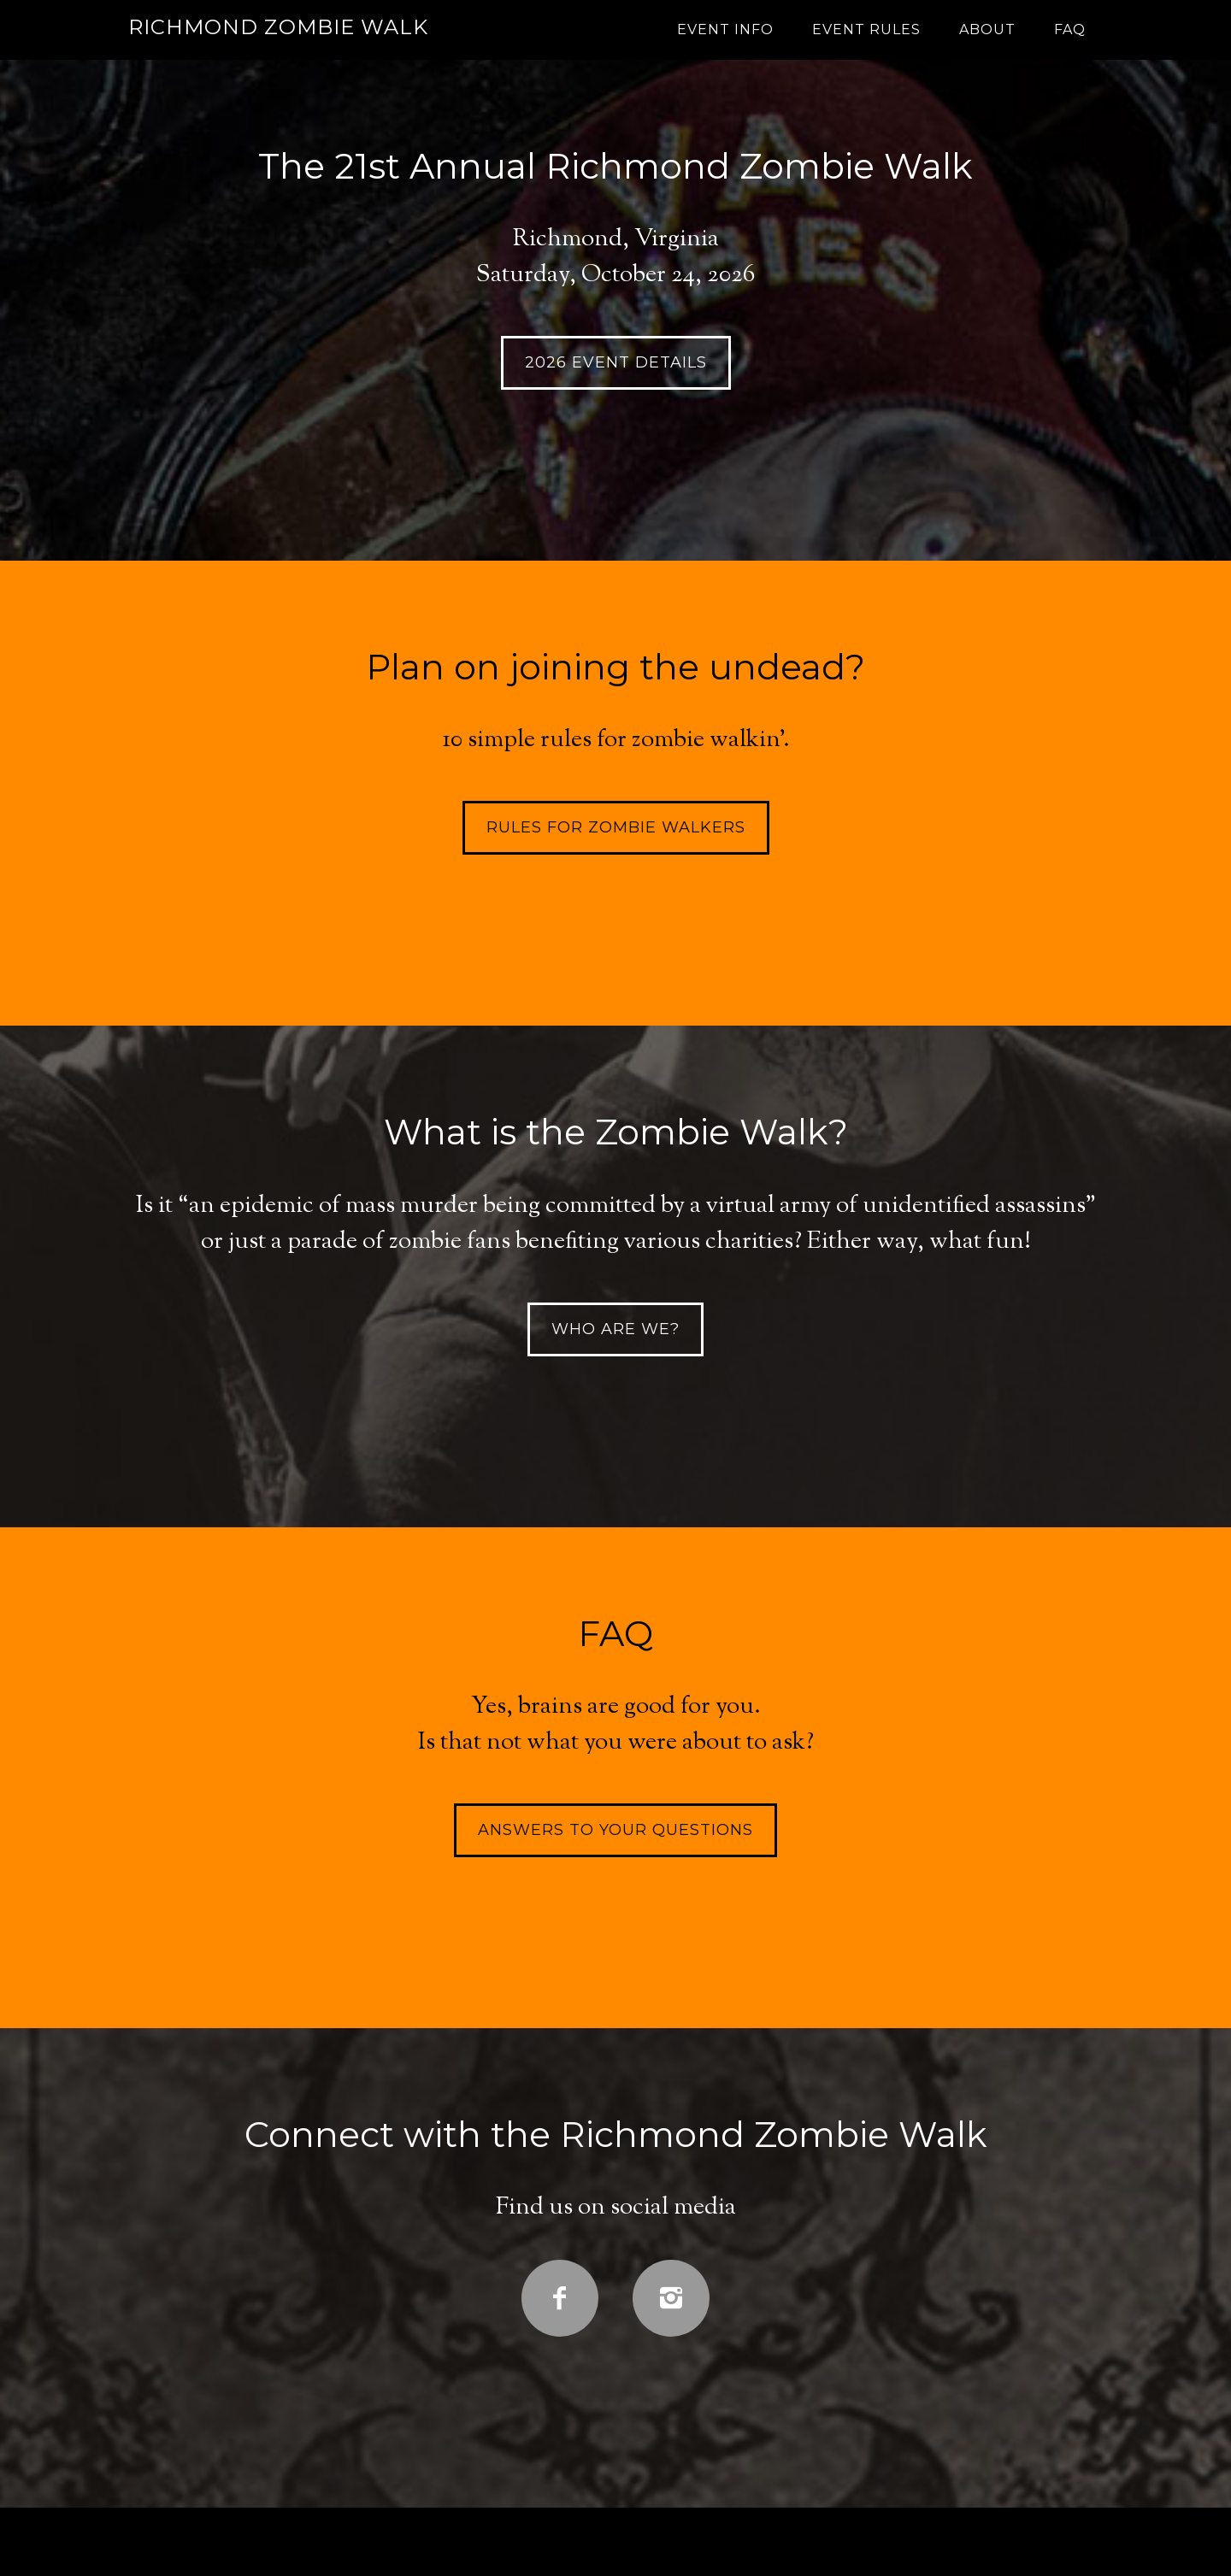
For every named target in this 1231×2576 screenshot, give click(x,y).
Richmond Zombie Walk (278, 27)
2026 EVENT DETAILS (616, 362)
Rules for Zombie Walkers (615, 827)
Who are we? (615, 1329)
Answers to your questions (615, 1829)
